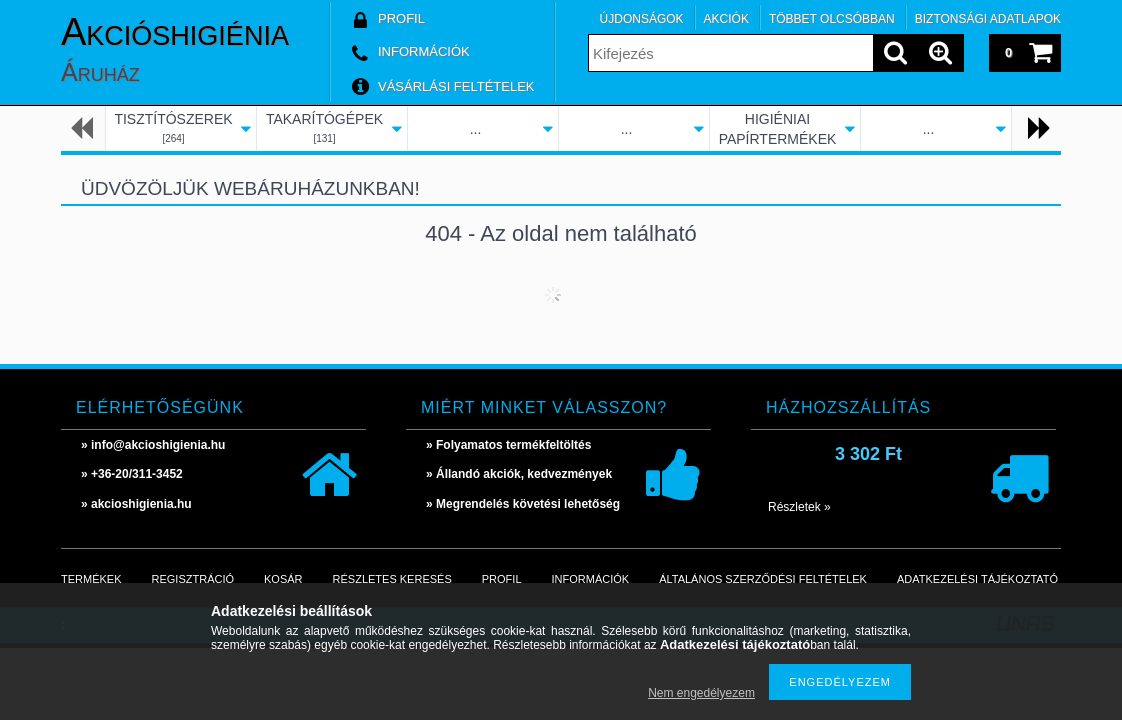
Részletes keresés (392, 579)
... (476, 129)
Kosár (283, 579)
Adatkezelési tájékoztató (977, 579)
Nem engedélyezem (701, 693)
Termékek (91, 579)
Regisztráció (193, 579)
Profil (502, 579)
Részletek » (799, 507)
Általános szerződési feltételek (763, 579)
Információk (591, 579)
